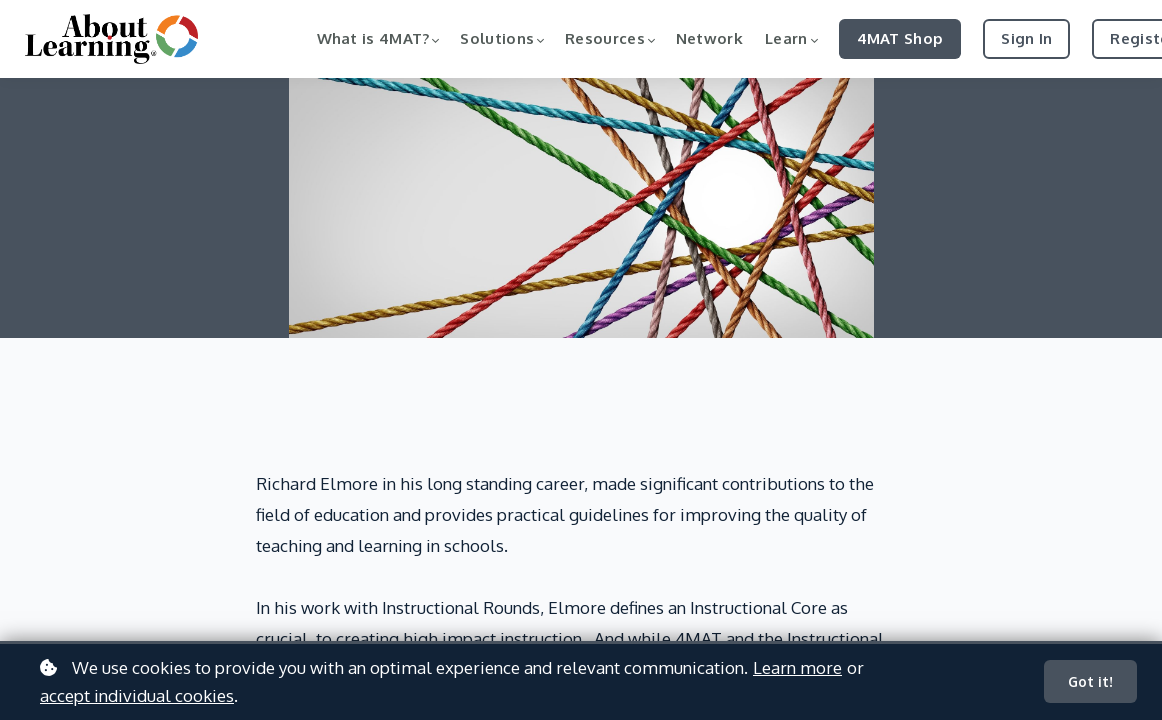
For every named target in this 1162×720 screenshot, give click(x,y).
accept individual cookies (137, 695)
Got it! (1090, 681)
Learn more (797, 667)
